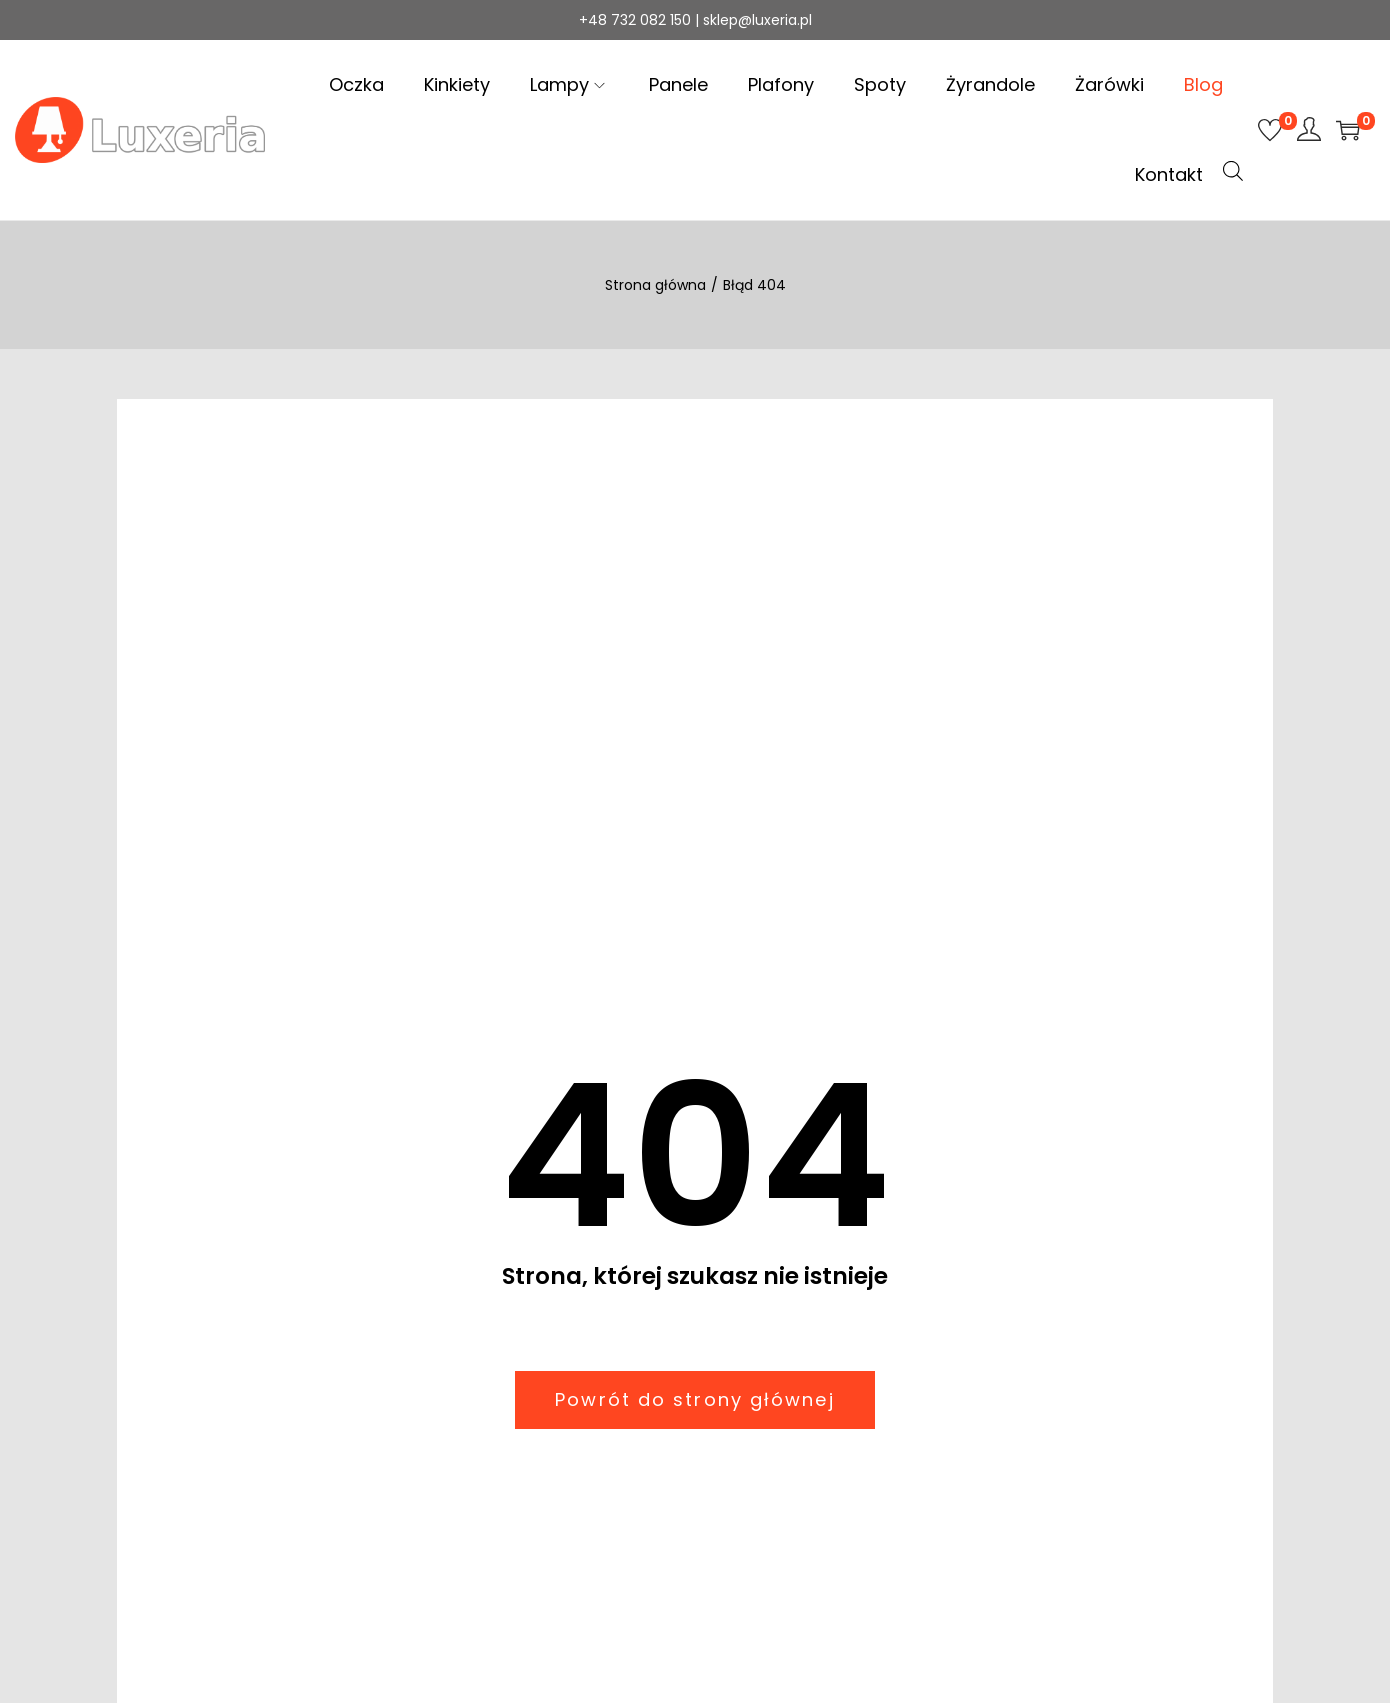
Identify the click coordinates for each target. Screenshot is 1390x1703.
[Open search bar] (1233, 171)
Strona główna (655, 285)
